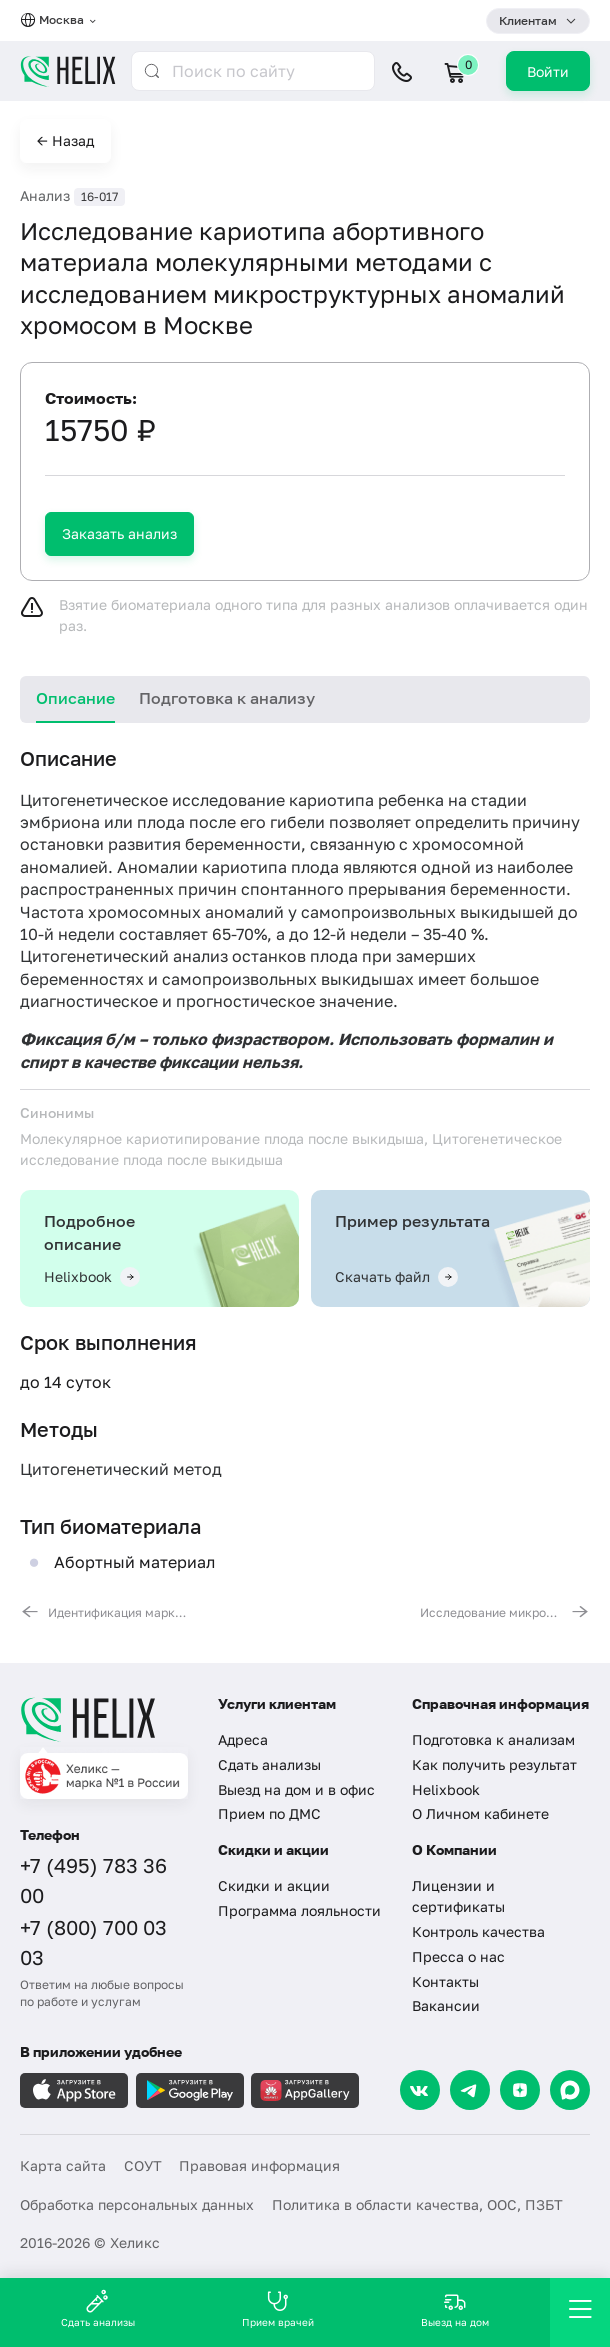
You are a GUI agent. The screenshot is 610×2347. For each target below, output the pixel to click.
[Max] (570, 2090)
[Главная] (106, 1719)
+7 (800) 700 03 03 (93, 1942)
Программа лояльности (299, 1910)
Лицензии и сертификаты (458, 1896)
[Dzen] (520, 2090)
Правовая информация (259, 2165)
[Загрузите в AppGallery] (305, 2090)
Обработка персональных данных (137, 2204)
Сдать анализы (269, 1764)
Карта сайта (63, 2165)
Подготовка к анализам (493, 1739)
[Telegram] (470, 2090)
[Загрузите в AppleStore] (74, 2090)
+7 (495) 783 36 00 (93, 1880)
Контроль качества (478, 1931)
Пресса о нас (458, 1956)
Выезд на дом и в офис (296, 1789)
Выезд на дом (455, 2308)
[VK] (420, 2090)
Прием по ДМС (269, 1813)
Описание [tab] (75, 698)
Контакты (445, 1981)
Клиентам (528, 20)
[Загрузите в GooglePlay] (190, 2090)
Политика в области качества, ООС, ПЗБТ (417, 2204)
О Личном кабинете (480, 1813)
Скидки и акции (274, 1885)
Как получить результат (494, 1764)
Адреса (243, 1739)
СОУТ (143, 2165)
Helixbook (446, 1789)
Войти (548, 71)
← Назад (65, 140)
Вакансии (446, 2005)
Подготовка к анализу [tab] (227, 698)
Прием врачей (278, 2308)
